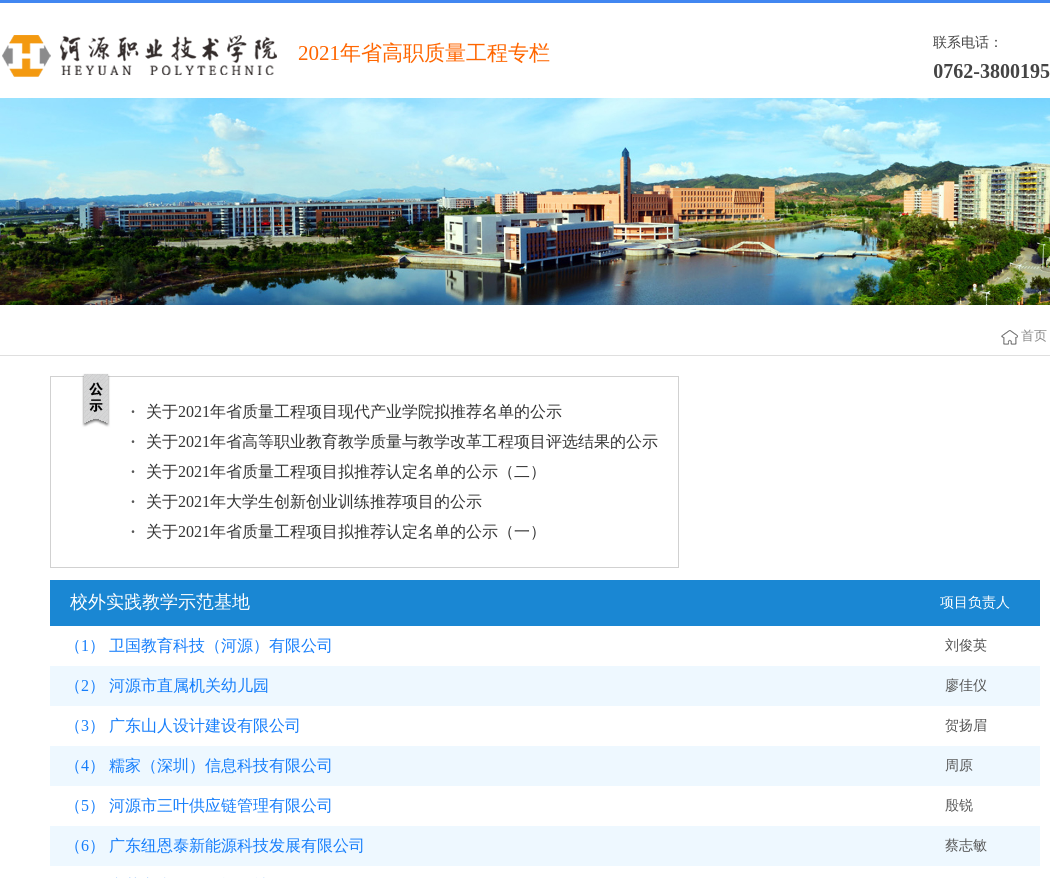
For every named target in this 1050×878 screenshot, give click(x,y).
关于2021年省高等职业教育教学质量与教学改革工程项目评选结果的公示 (402, 441)
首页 (1034, 335)
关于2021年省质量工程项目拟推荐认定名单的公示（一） (346, 531)
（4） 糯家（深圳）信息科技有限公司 (199, 765)
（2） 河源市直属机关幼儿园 (167, 685)
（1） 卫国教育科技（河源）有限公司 (199, 645)
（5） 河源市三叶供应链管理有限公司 (199, 805)
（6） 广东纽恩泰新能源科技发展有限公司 (215, 845)
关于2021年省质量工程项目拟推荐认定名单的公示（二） (346, 471)
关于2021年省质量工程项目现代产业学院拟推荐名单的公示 (354, 411)
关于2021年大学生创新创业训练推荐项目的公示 (314, 501)
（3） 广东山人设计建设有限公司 (183, 725)
